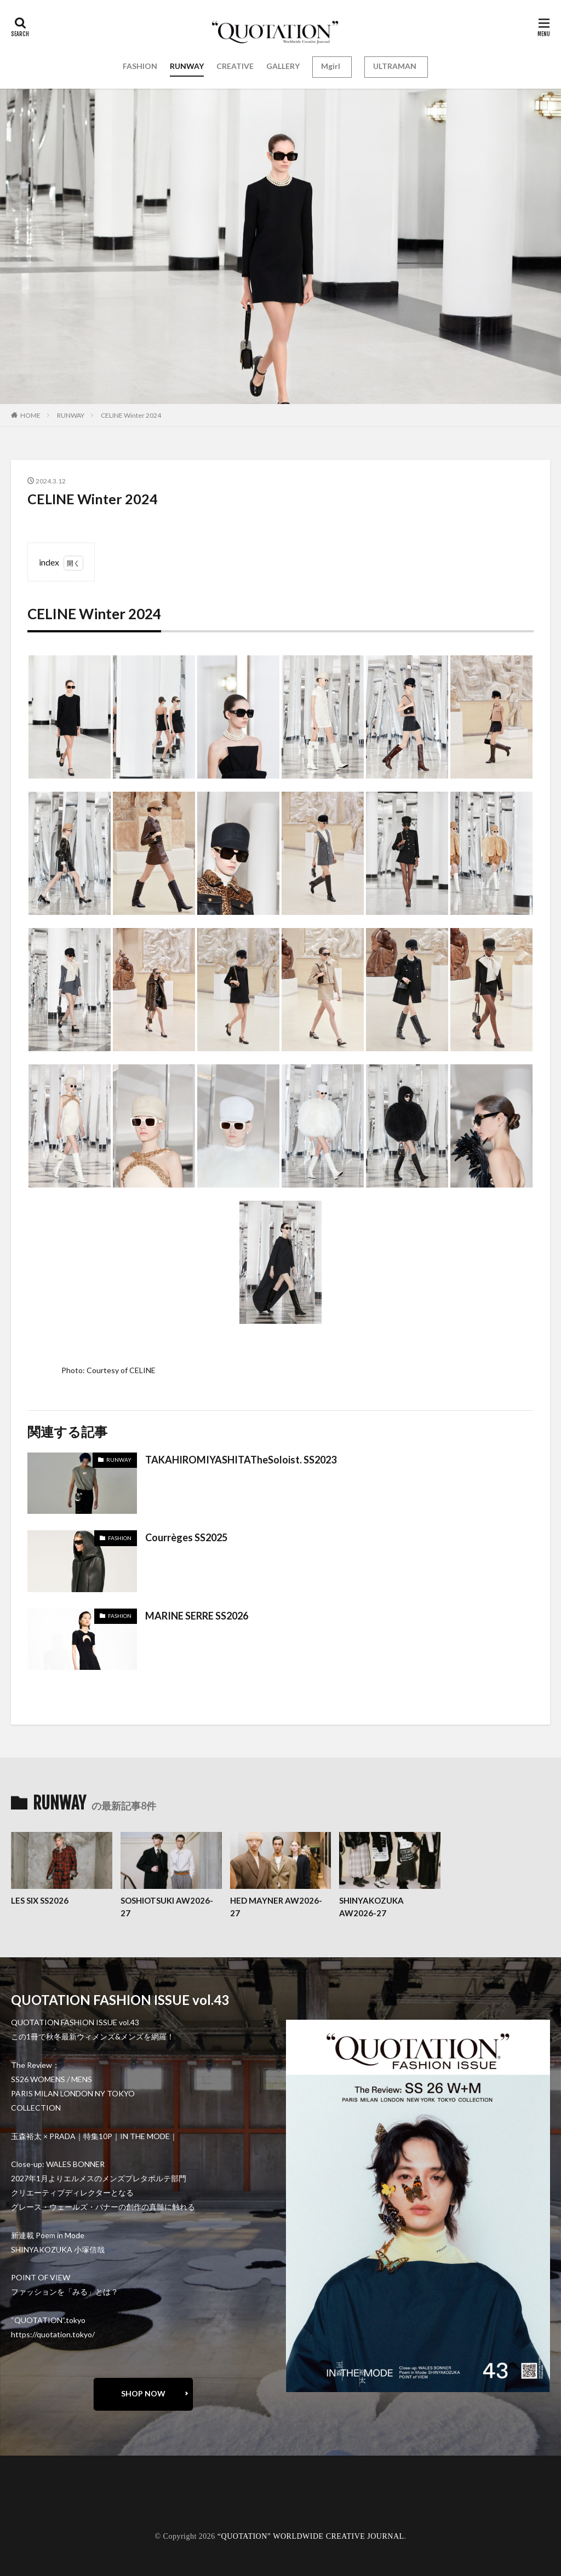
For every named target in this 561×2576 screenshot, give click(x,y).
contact (35, 2499)
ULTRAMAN (394, 66)
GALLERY (283, 66)
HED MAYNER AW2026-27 (276, 1906)
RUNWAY (187, 66)
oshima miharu (46, 2507)
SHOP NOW (143, 2393)
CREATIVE (235, 66)
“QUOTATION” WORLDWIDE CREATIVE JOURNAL (310, 2536)
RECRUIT (38, 2515)
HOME (30, 415)
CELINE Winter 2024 (131, 415)
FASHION (140, 66)
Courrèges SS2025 (186, 1537)
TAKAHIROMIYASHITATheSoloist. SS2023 (240, 1460)
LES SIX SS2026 (39, 1900)
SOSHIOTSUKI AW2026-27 (167, 1906)
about (32, 2492)
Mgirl (330, 66)
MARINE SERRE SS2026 (196, 1616)
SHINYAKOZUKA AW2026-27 (371, 1906)
